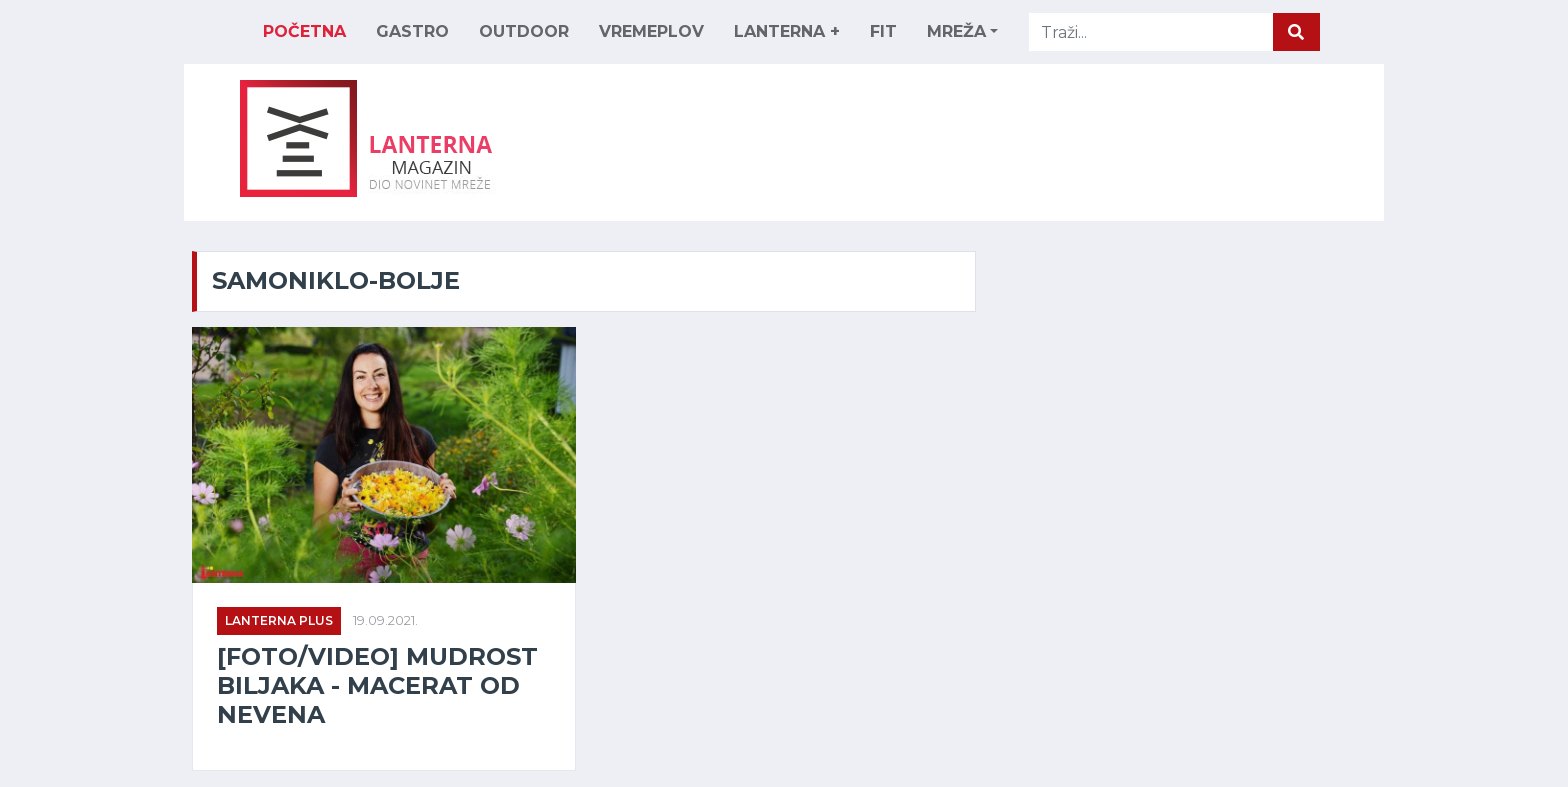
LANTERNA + (787, 31)
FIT (883, 31)
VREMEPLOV (651, 31)
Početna (304, 31)
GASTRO (412, 31)
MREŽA (956, 31)
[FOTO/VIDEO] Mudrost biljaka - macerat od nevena (377, 686)
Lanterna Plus (279, 620)
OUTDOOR (524, 31)
